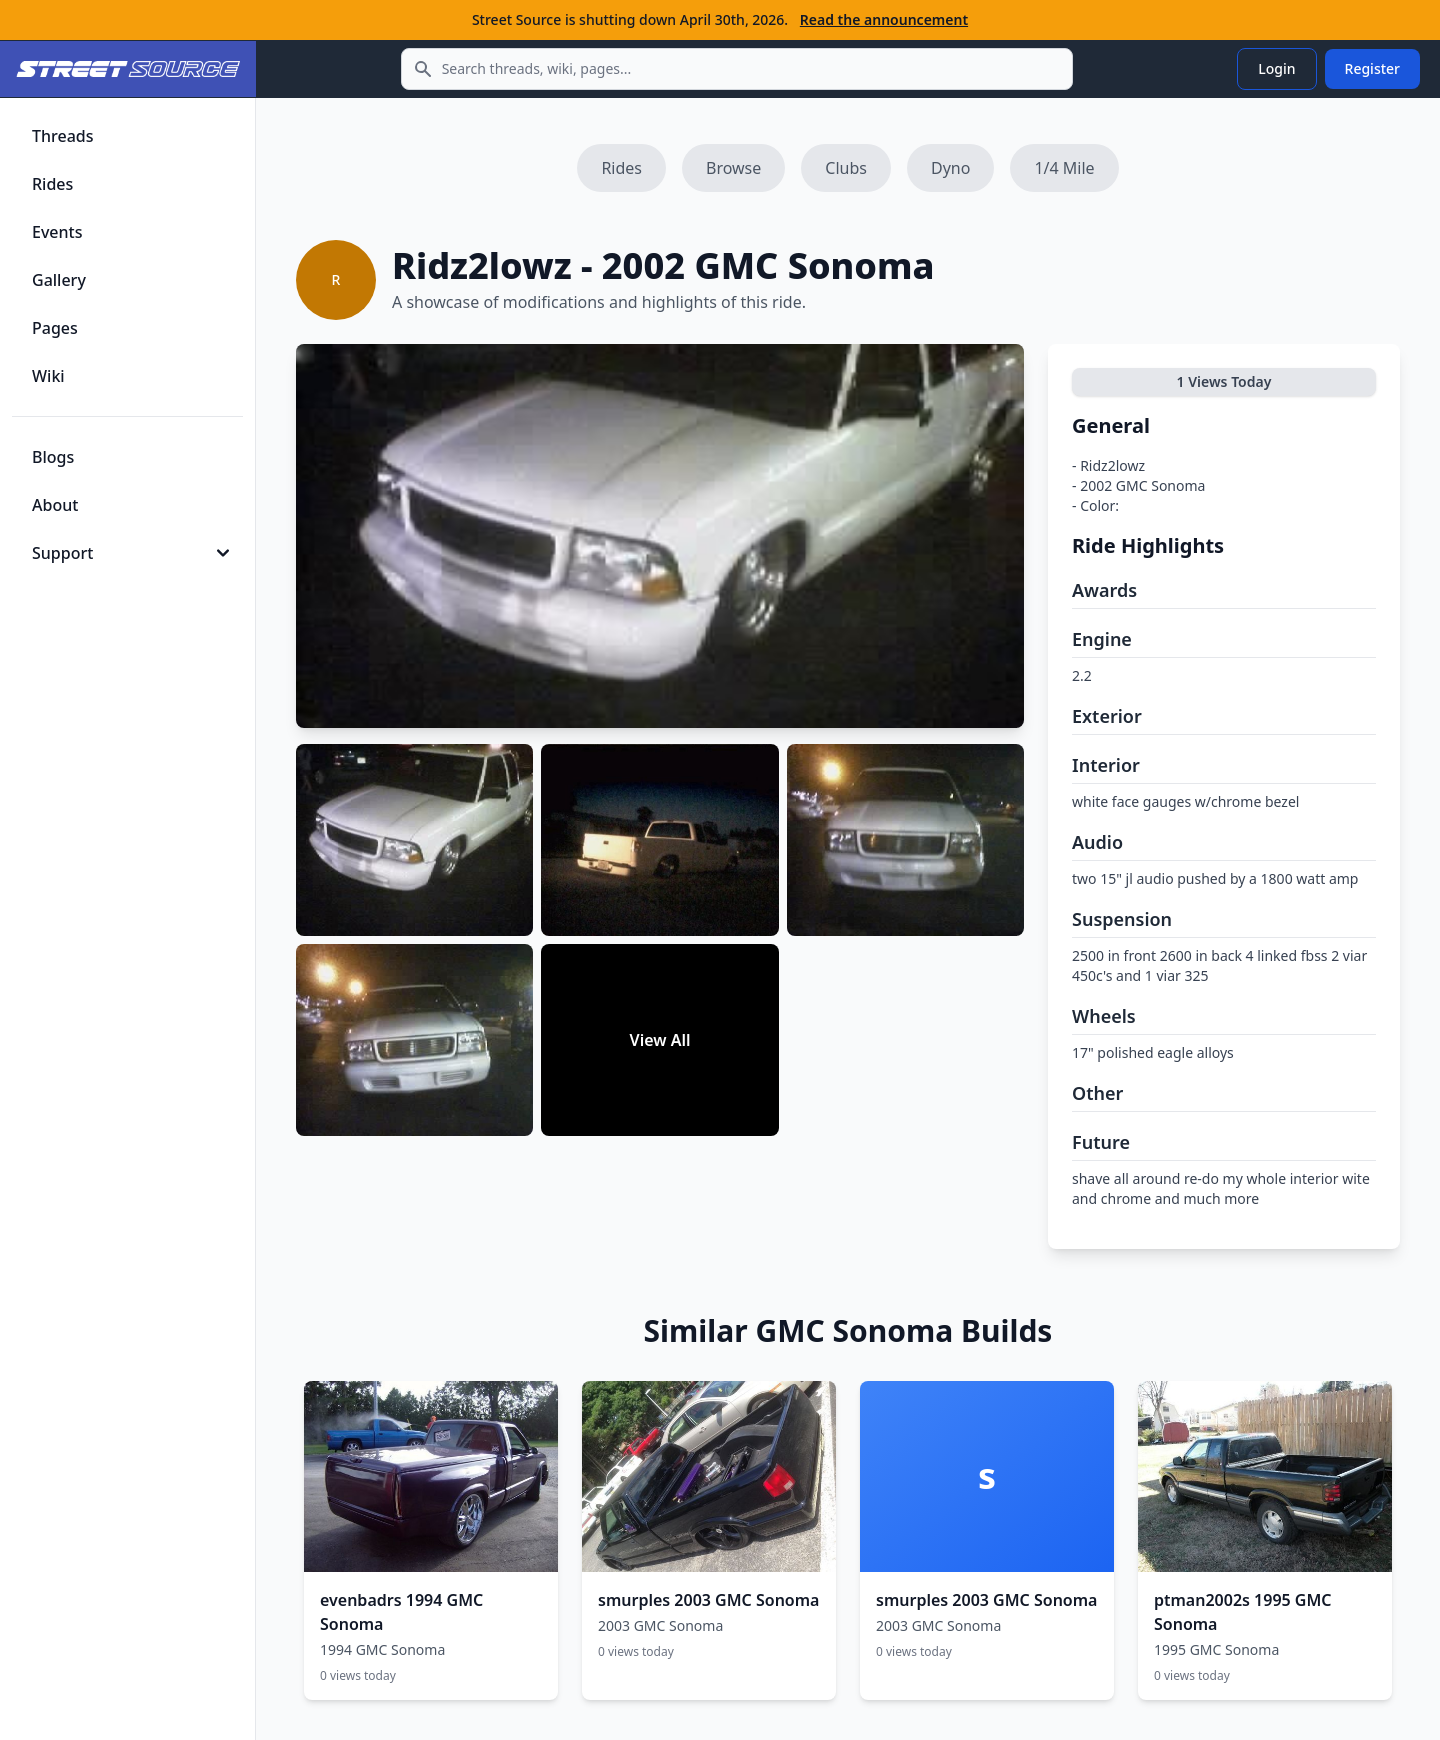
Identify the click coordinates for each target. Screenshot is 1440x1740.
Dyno (950, 168)
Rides (621, 168)
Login (1276, 68)
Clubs (846, 168)
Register (1372, 68)
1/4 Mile (1064, 168)
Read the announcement (884, 19)
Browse (733, 168)
